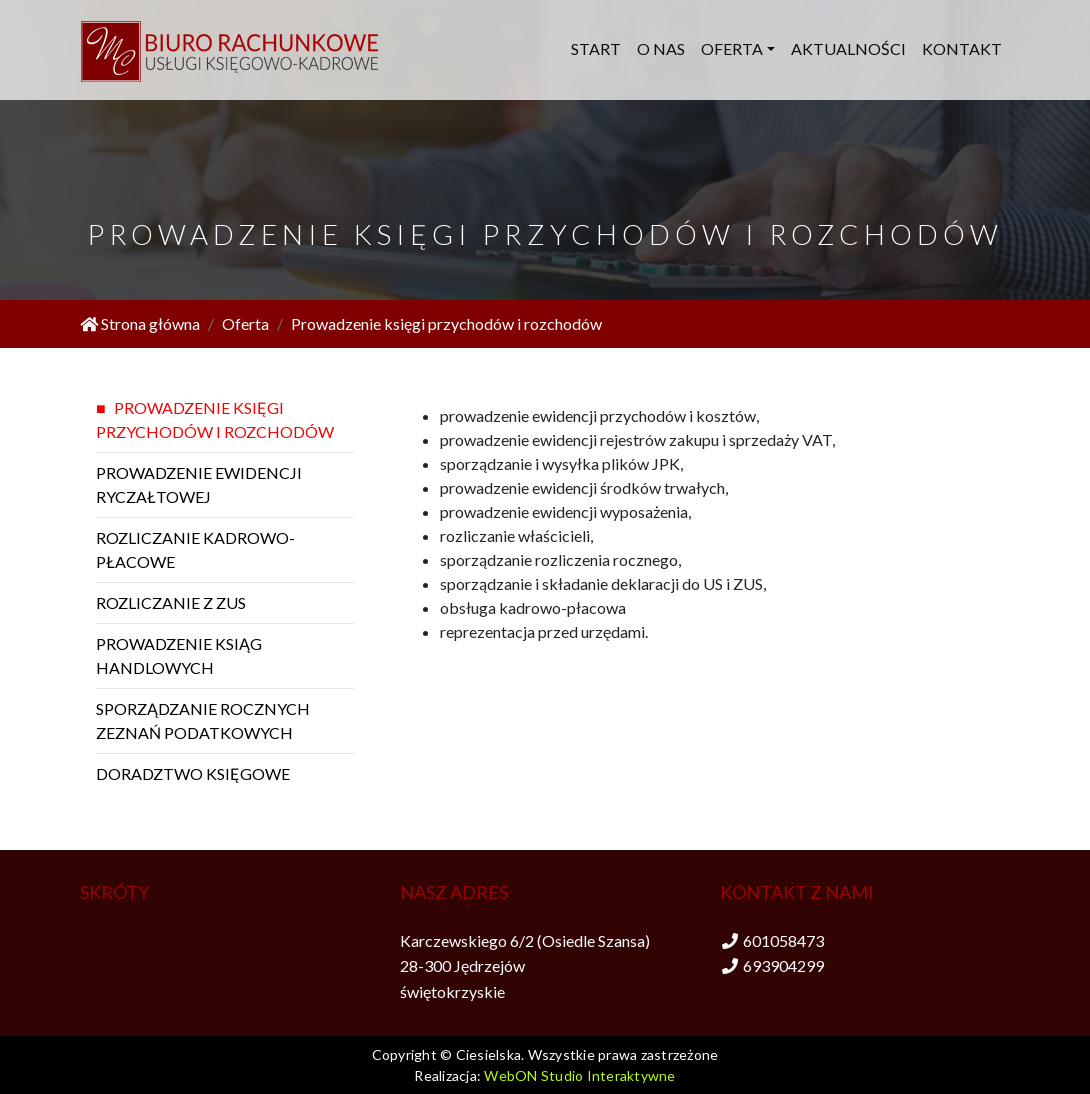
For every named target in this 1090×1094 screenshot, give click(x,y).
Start (596, 48)
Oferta (732, 48)
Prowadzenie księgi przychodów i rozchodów (446, 323)
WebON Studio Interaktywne (579, 1075)
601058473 (783, 940)
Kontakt (962, 48)
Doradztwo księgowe (193, 773)
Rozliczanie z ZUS (171, 602)
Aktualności (848, 48)
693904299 (783, 965)
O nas (661, 48)
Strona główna (140, 323)
